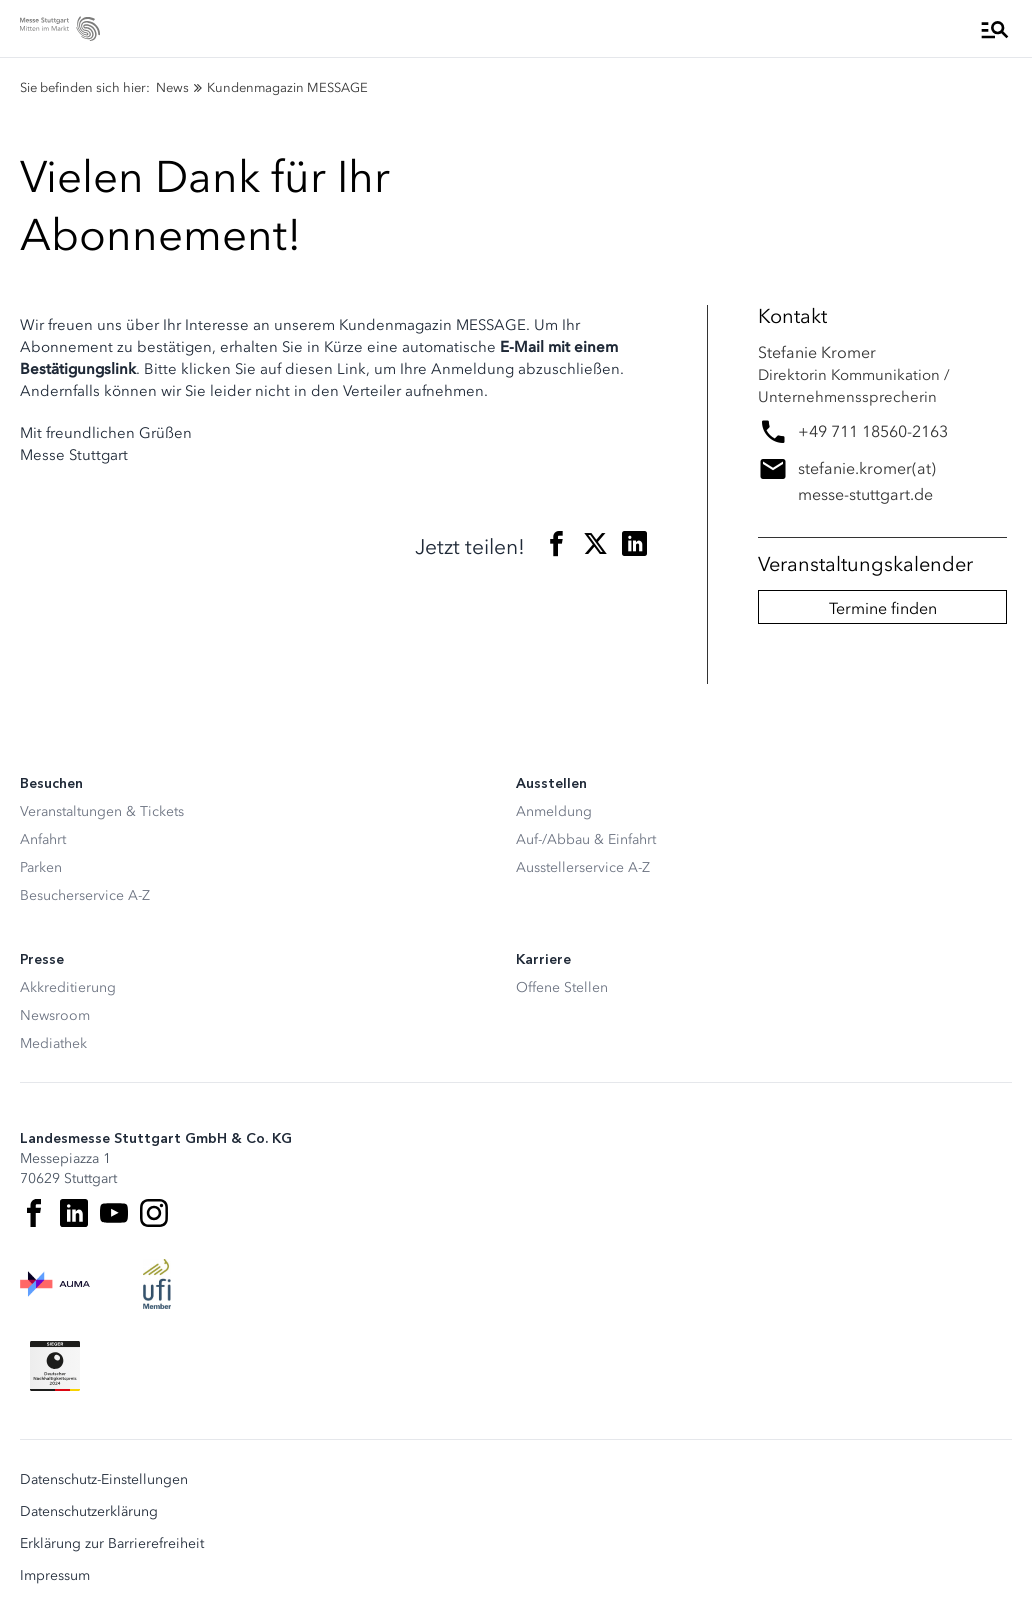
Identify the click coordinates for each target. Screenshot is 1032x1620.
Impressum (55, 1576)
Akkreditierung (68, 987)
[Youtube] (114, 1213)
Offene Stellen (562, 987)
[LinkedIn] (74, 1213)
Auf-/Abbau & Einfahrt (586, 839)
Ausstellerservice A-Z (583, 867)
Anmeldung (554, 811)
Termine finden (883, 608)
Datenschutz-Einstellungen (104, 1480)
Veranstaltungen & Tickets (102, 811)
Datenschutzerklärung (89, 1512)
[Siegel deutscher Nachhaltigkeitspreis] (55, 1366)
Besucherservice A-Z (85, 895)
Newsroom (55, 1015)
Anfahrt (43, 839)
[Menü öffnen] (995, 29)
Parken (41, 867)
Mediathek (53, 1043)
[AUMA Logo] (55, 1284)
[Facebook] (34, 1213)
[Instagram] (154, 1213)
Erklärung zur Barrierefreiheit (112, 1544)
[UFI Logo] (157, 1284)
